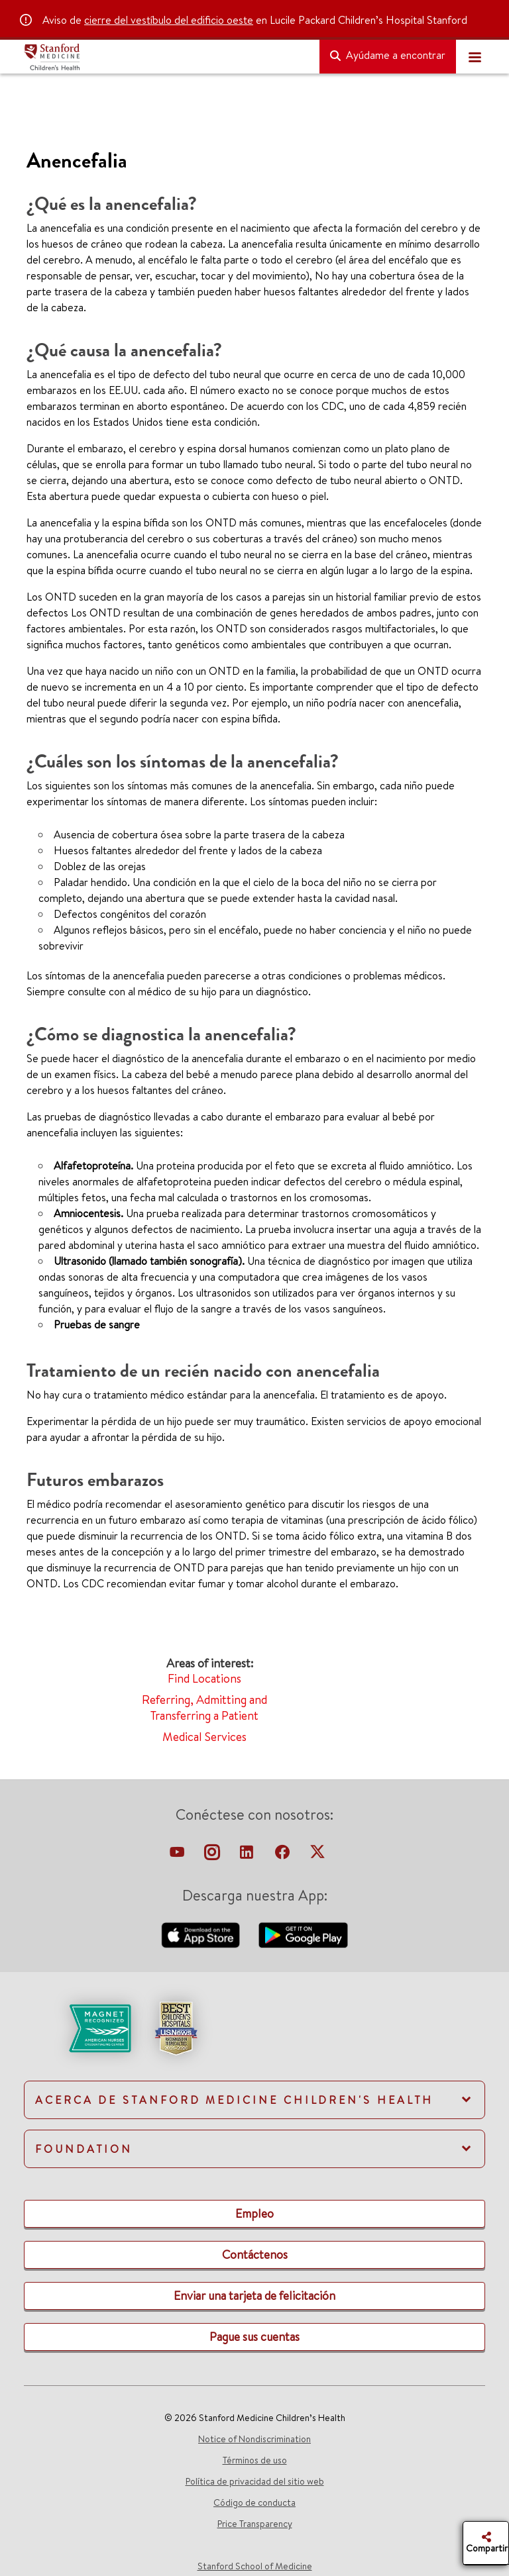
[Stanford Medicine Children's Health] (166, 57)
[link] (254, 2040)
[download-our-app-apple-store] (202, 1933)
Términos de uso (255, 2460)
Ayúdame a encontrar (387, 55)
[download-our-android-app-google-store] (303, 1933)
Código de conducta (254, 2502)
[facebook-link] (284, 1855)
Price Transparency (254, 2523)
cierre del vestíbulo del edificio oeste (168, 20)
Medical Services (204, 1736)
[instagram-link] (213, 1855)
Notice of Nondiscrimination (254, 2439)
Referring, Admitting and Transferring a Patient (204, 1707)
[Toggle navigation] (474, 57)
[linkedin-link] (248, 1855)
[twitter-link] (317, 1855)
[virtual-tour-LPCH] (178, 1855)
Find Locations (204, 1678)
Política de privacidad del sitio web (255, 2481)
